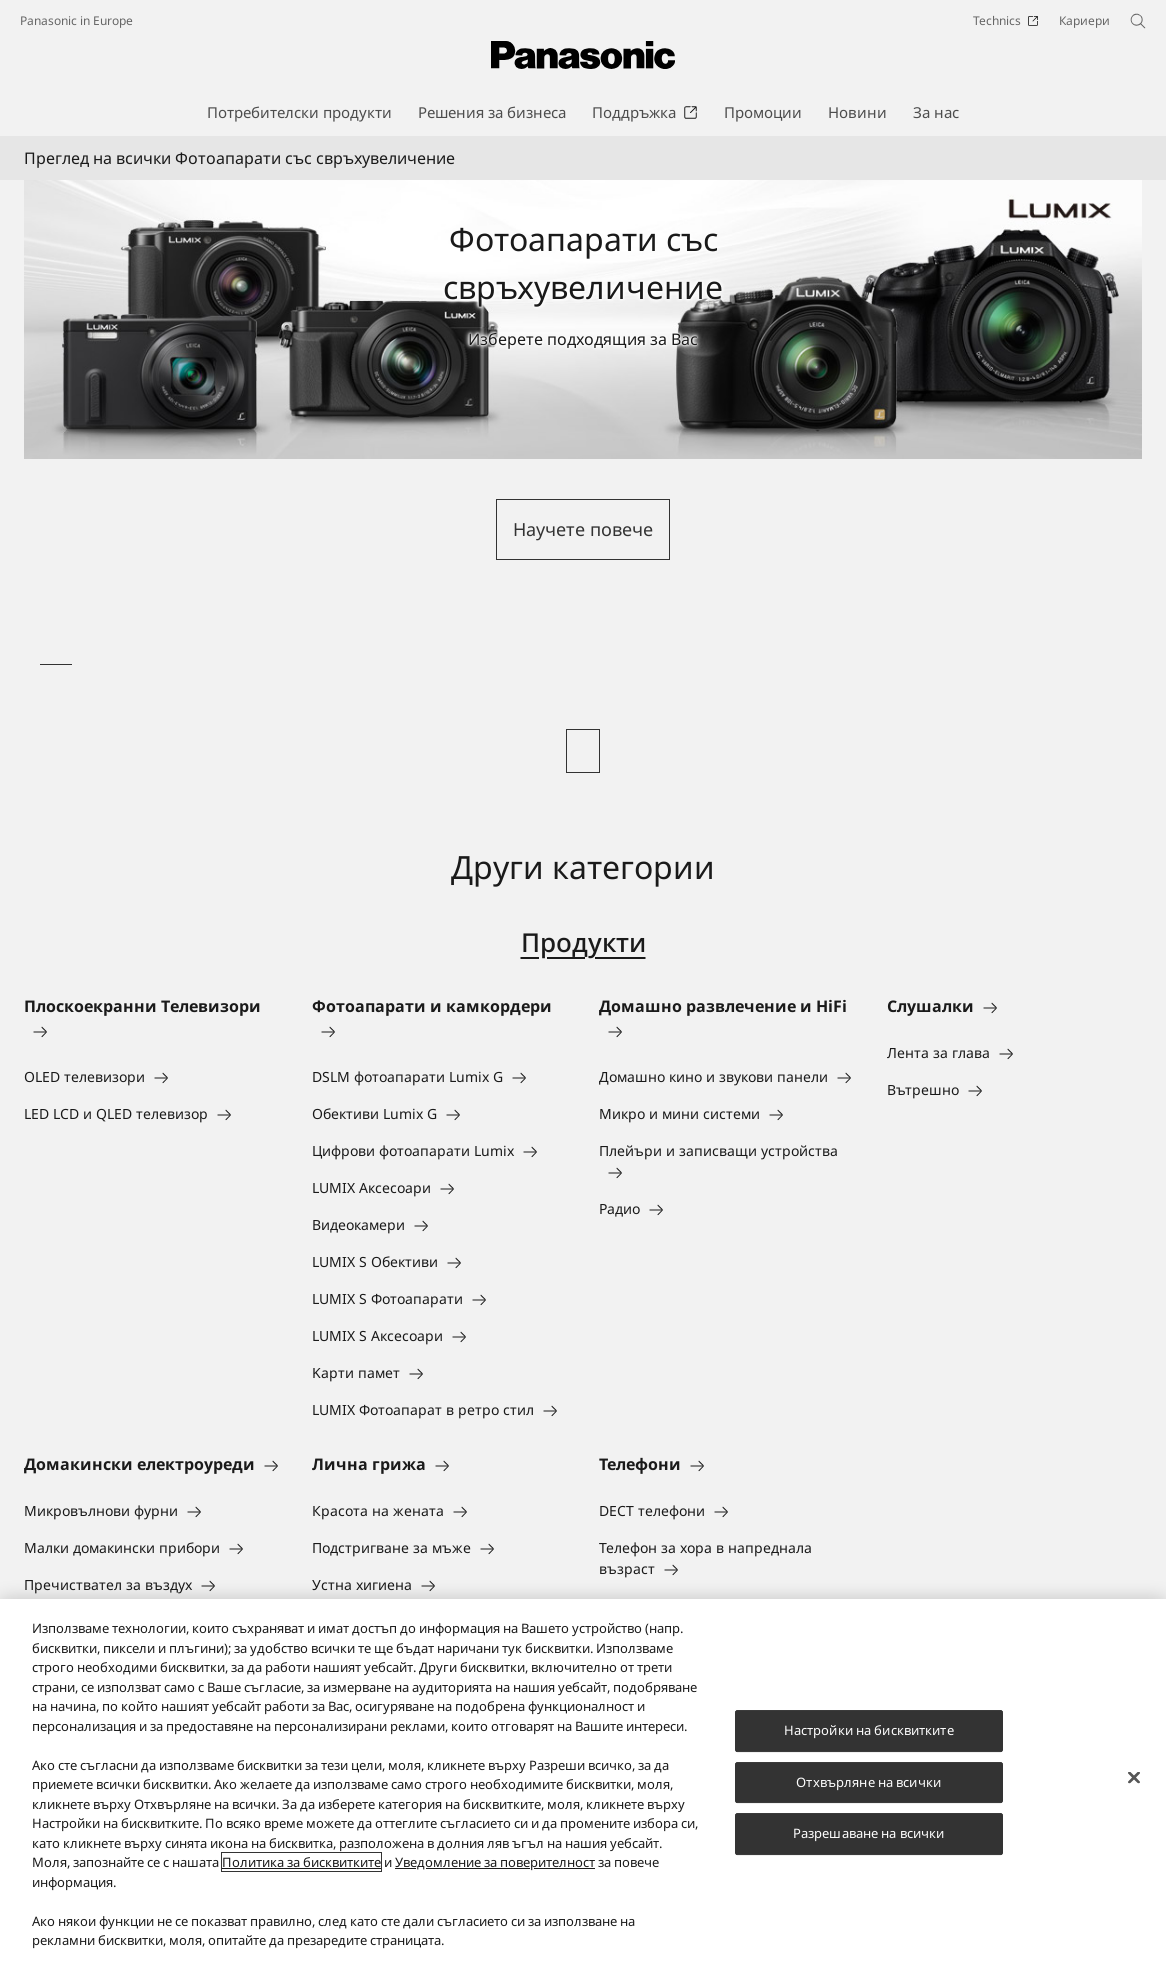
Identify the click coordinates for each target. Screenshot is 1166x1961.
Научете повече (583, 529)
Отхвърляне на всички (868, 1784)
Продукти (583, 942)
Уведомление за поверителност (495, 1865)
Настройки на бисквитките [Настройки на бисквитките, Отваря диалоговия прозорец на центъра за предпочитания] (869, 1732)
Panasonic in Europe (76, 20)
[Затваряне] (1134, 1780)
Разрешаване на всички (869, 1836)
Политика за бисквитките (301, 1865)
